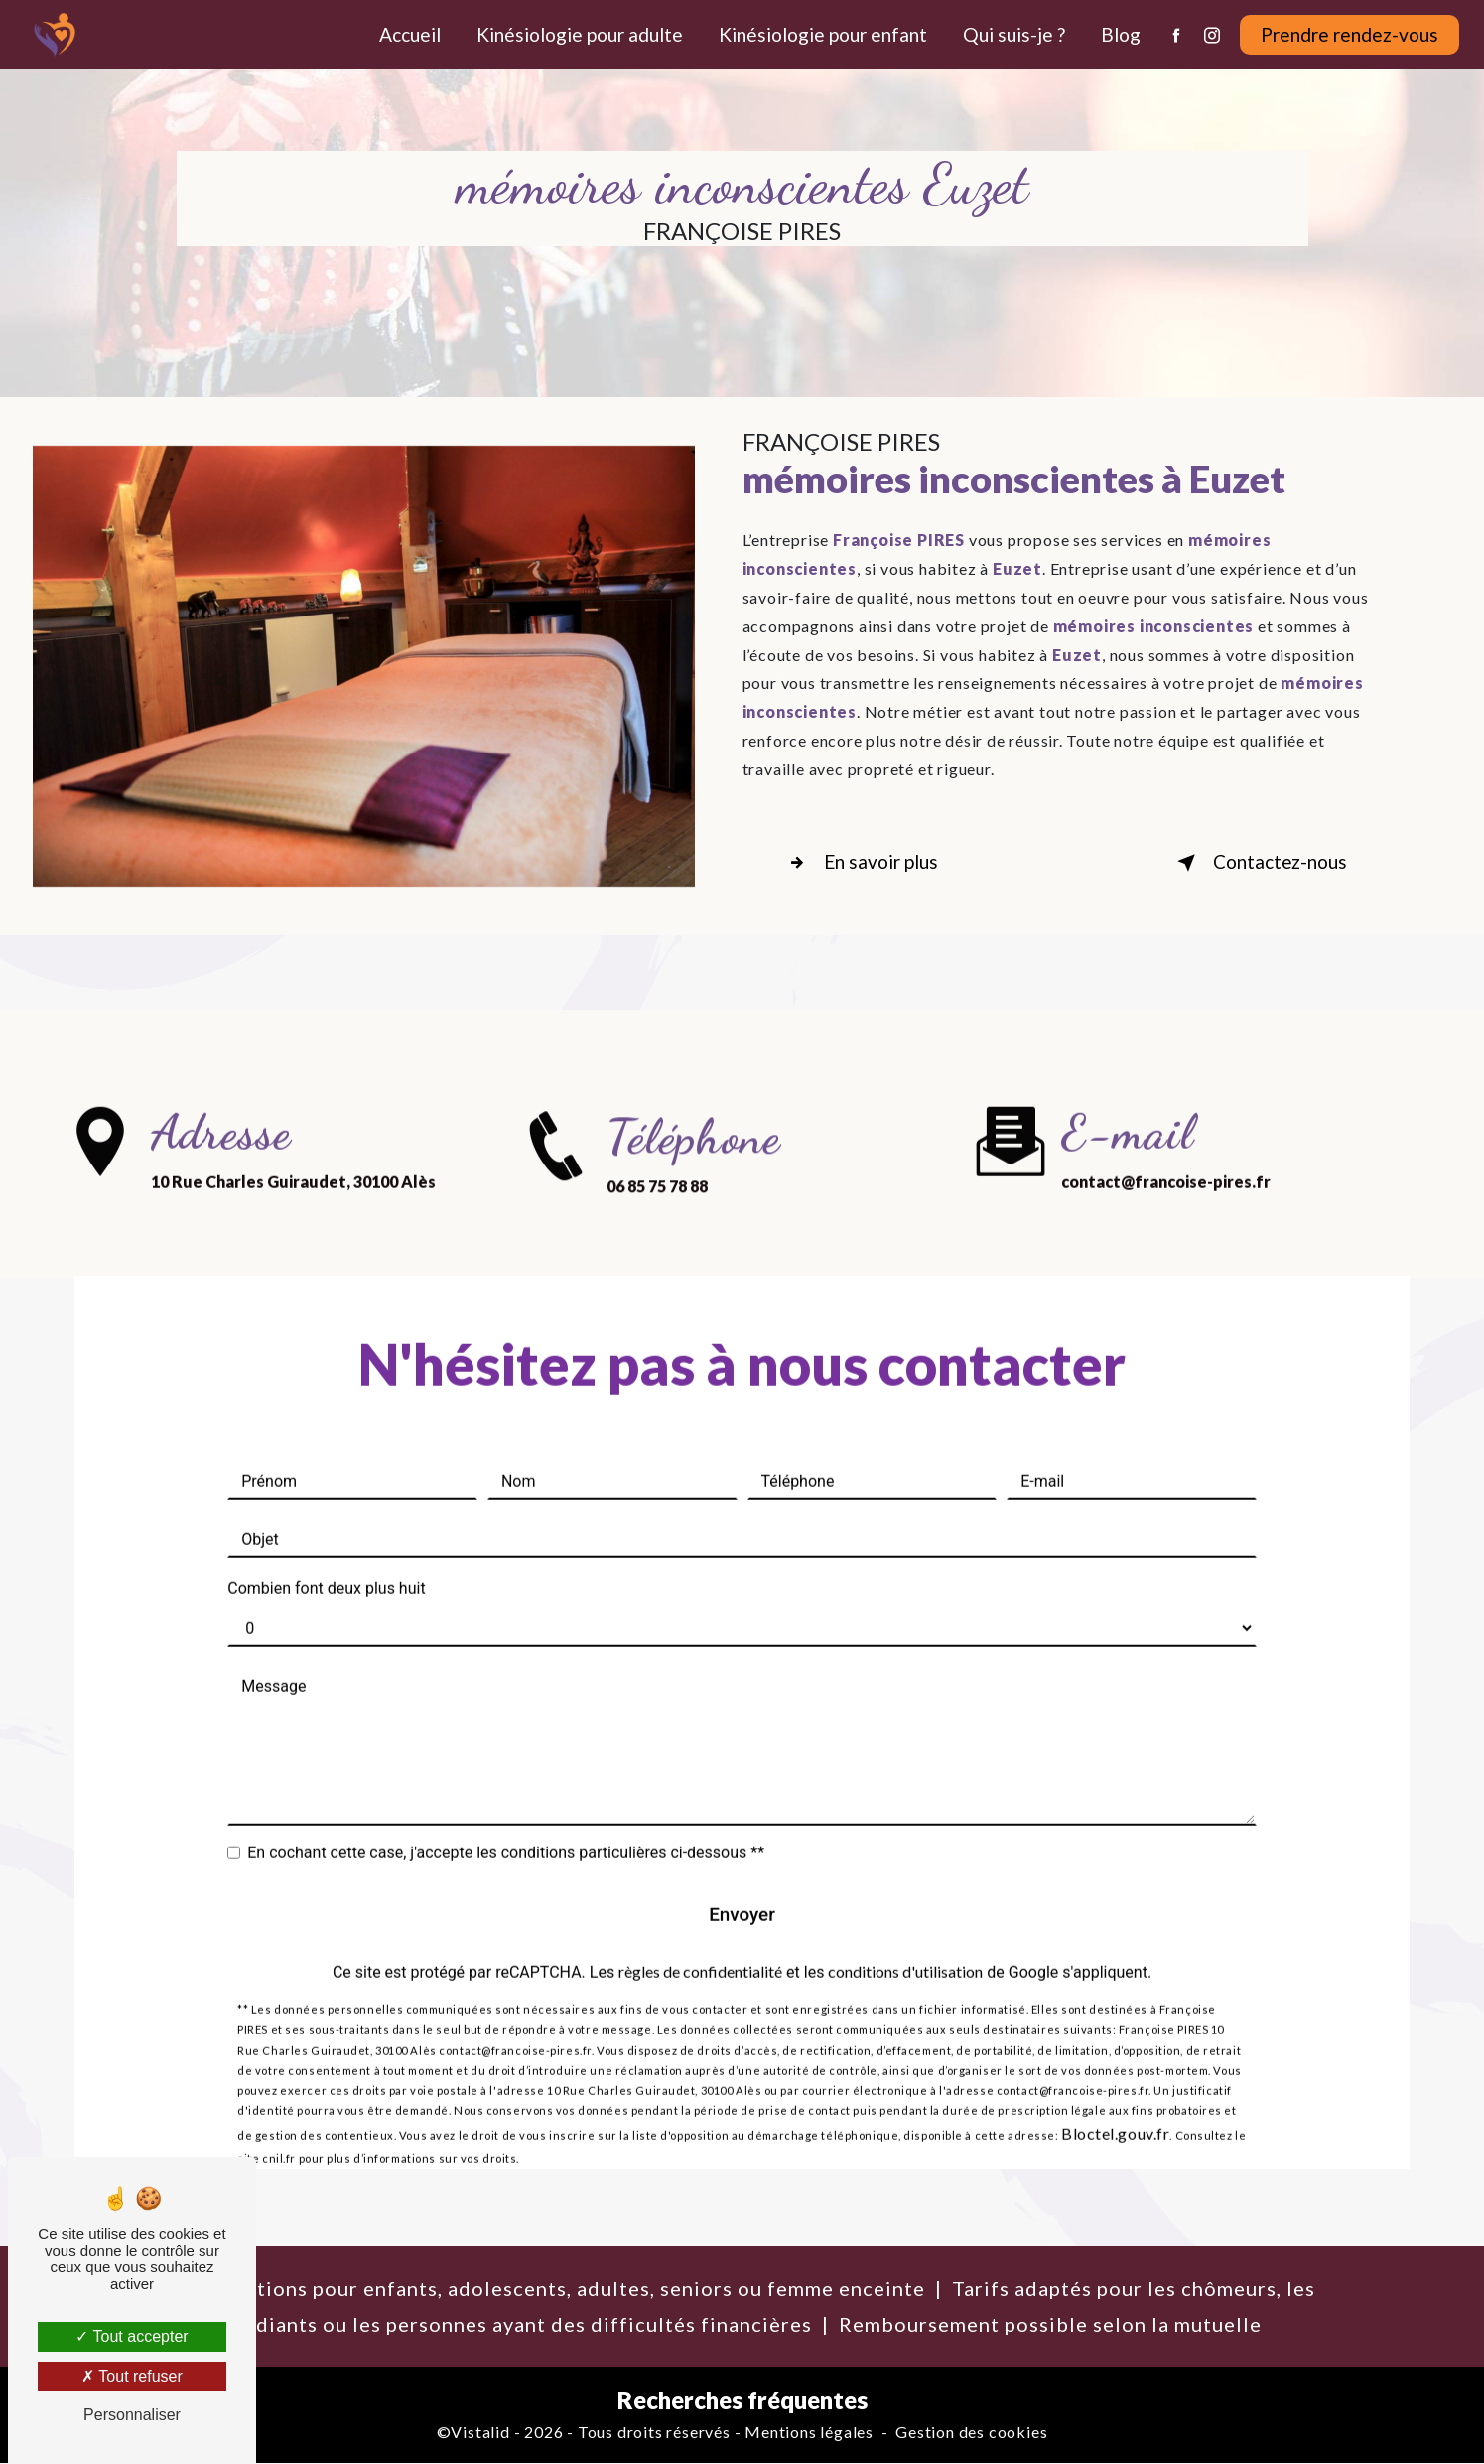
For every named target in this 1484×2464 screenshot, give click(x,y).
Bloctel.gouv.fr (1115, 2105)
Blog (1120, 34)
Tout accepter (131, 2336)
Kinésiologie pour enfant (822, 34)
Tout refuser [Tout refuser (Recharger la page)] (132, 2376)
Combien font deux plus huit (326, 1558)
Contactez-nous (1255, 863)
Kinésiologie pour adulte (578, 34)
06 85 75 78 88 (657, 1216)
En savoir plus (862, 863)
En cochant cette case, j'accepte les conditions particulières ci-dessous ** (505, 1822)
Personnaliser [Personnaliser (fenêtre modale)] (132, 2414)
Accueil (409, 34)
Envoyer (742, 1883)
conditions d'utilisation (905, 1942)
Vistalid (480, 2433)
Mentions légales (809, 2433)
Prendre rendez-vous (1348, 34)
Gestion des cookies (971, 2433)
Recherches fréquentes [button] (742, 2402)
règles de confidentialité (700, 1942)
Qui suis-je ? (1013, 34)
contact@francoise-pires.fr (1166, 1150)
